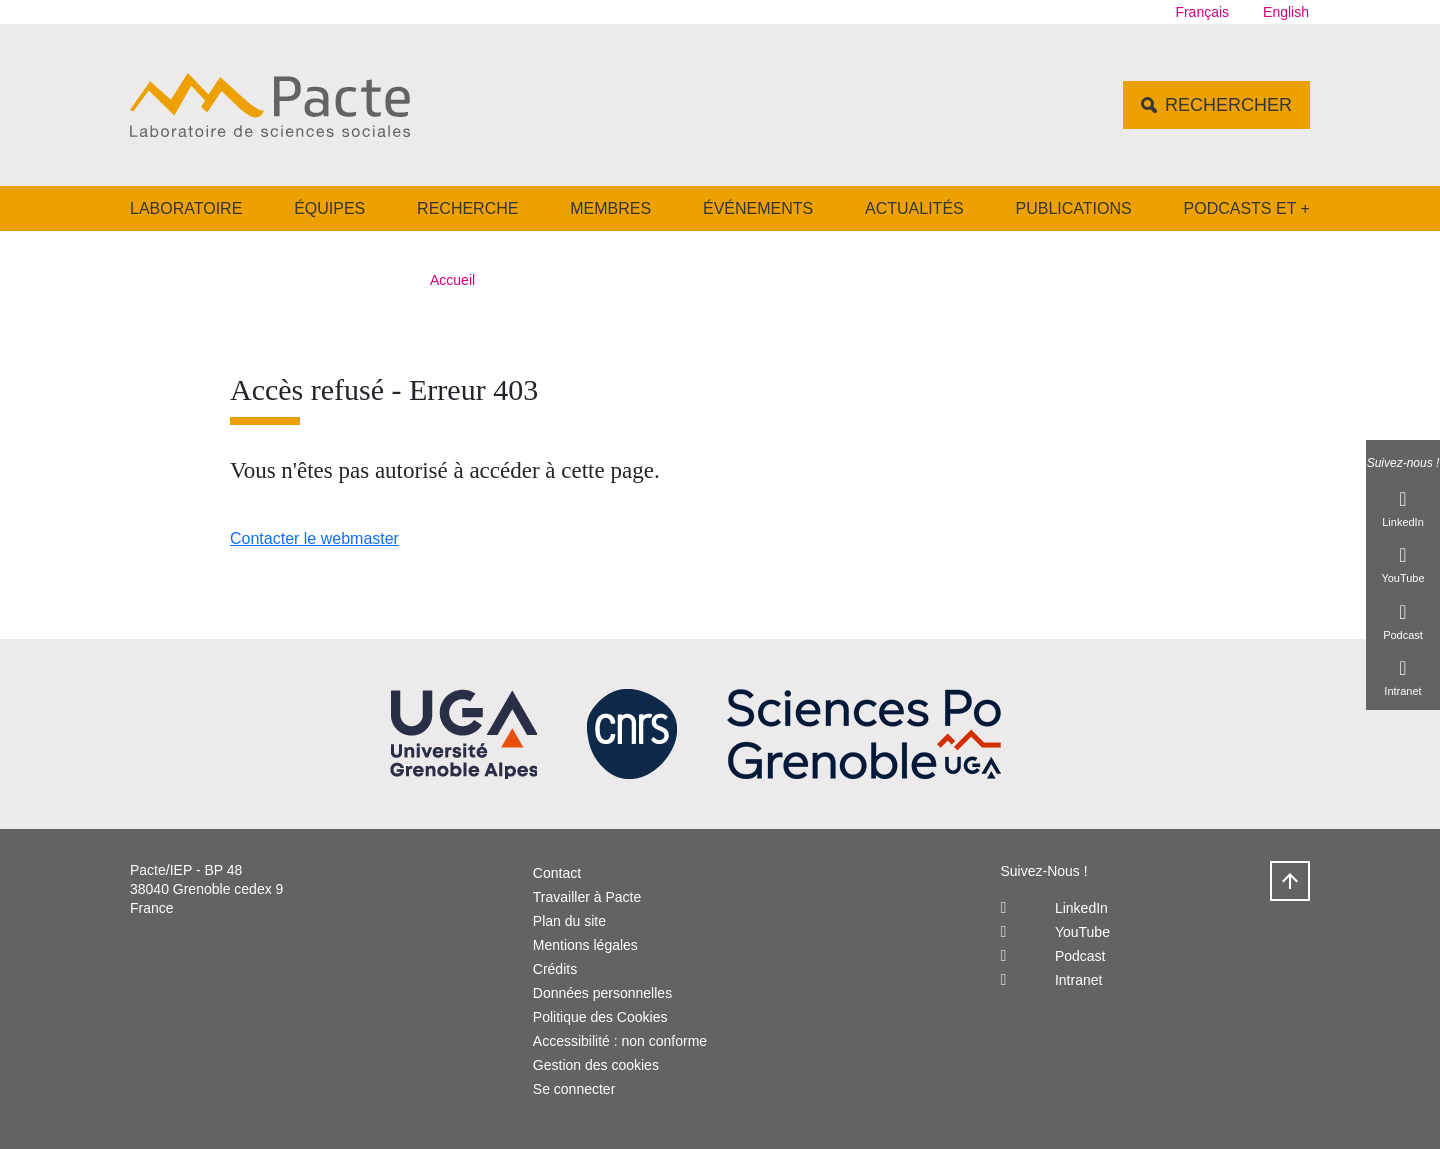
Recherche (467, 208)
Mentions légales (585, 945)
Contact (557, 873)
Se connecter (574, 1089)
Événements (758, 208)
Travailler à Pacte (587, 897)
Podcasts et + (1247, 208)
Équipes (329, 208)
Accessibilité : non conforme (620, 1041)
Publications (1074, 208)
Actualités (914, 208)
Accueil (452, 280)
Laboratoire (186, 208)
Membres (610, 208)
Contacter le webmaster (314, 538)
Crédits (555, 969)
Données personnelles (602, 993)
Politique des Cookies (600, 1017)
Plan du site (569, 921)
